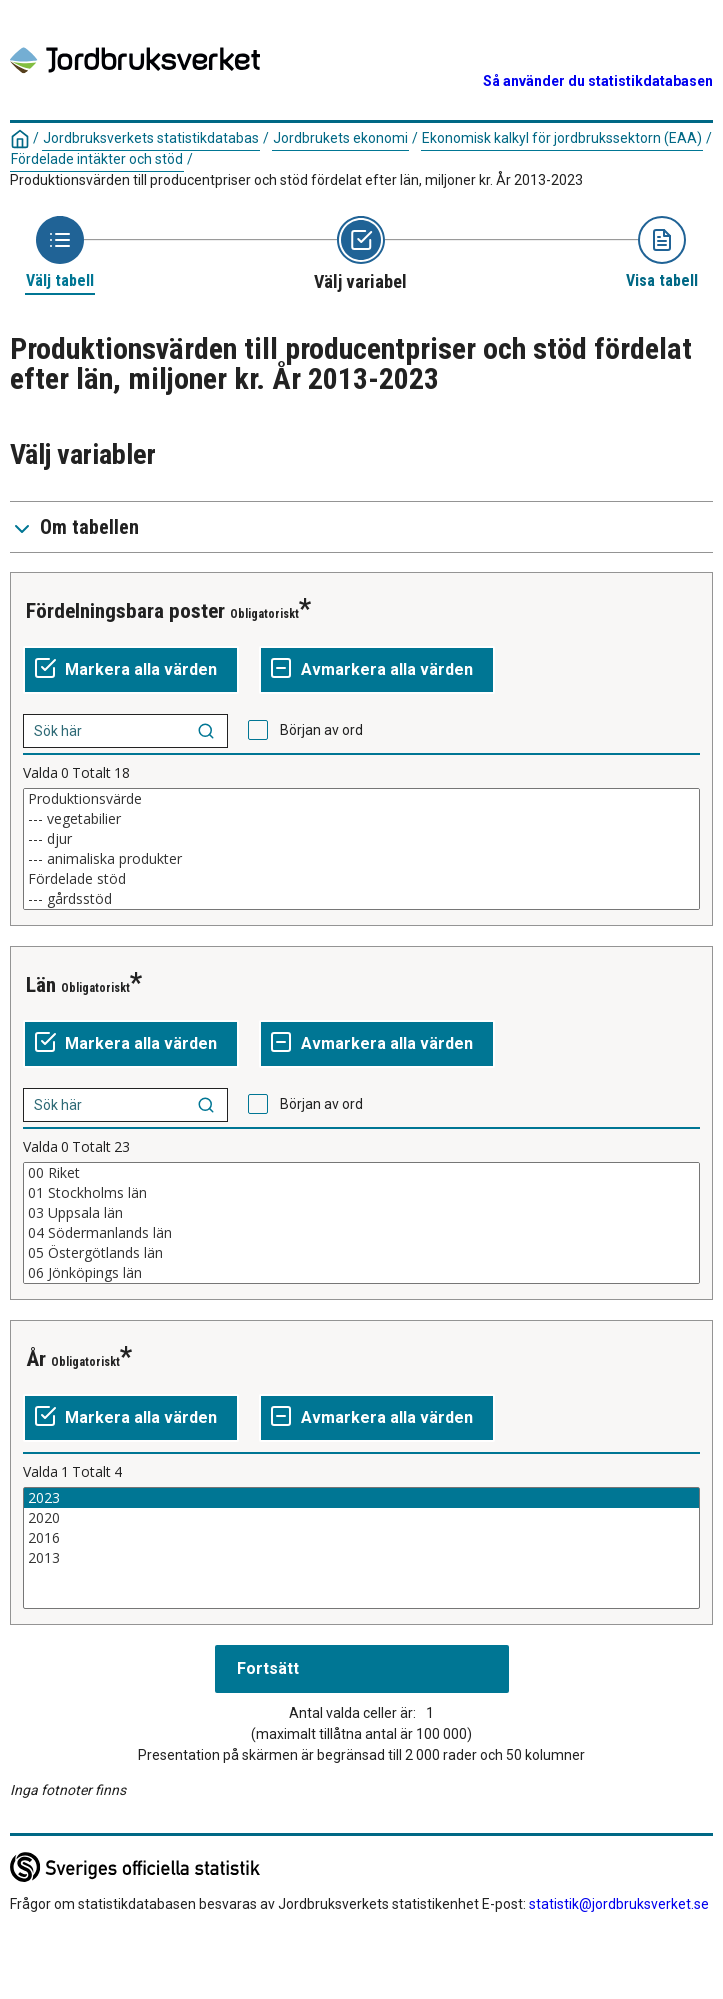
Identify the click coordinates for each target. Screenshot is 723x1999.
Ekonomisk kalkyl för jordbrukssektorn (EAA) (562, 138)
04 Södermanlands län (361, 1233)
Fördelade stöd (361, 879)
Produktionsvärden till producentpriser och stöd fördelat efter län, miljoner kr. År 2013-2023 (296, 180)
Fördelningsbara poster (125, 611)
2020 (361, 1518)
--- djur (361, 839)
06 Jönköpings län (361, 1273)
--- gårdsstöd (361, 899)
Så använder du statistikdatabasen (598, 81)
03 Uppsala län (361, 1213)
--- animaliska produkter (361, 859)
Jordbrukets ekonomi (340, 138)
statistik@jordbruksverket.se (619, 1904)
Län (41, 985)
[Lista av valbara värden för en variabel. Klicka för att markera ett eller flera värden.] (361, 849)
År (36, 1359)
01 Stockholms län (361, 1193)
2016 (361, 1538)
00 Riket (361, 1173)
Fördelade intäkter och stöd (97, 159)
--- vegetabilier (361, 819)
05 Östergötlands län (361, 1253)
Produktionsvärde (361, 799)
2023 (361, 1498)
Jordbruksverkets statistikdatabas (151, 138)
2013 (361, 1558)
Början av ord (321, 730)
